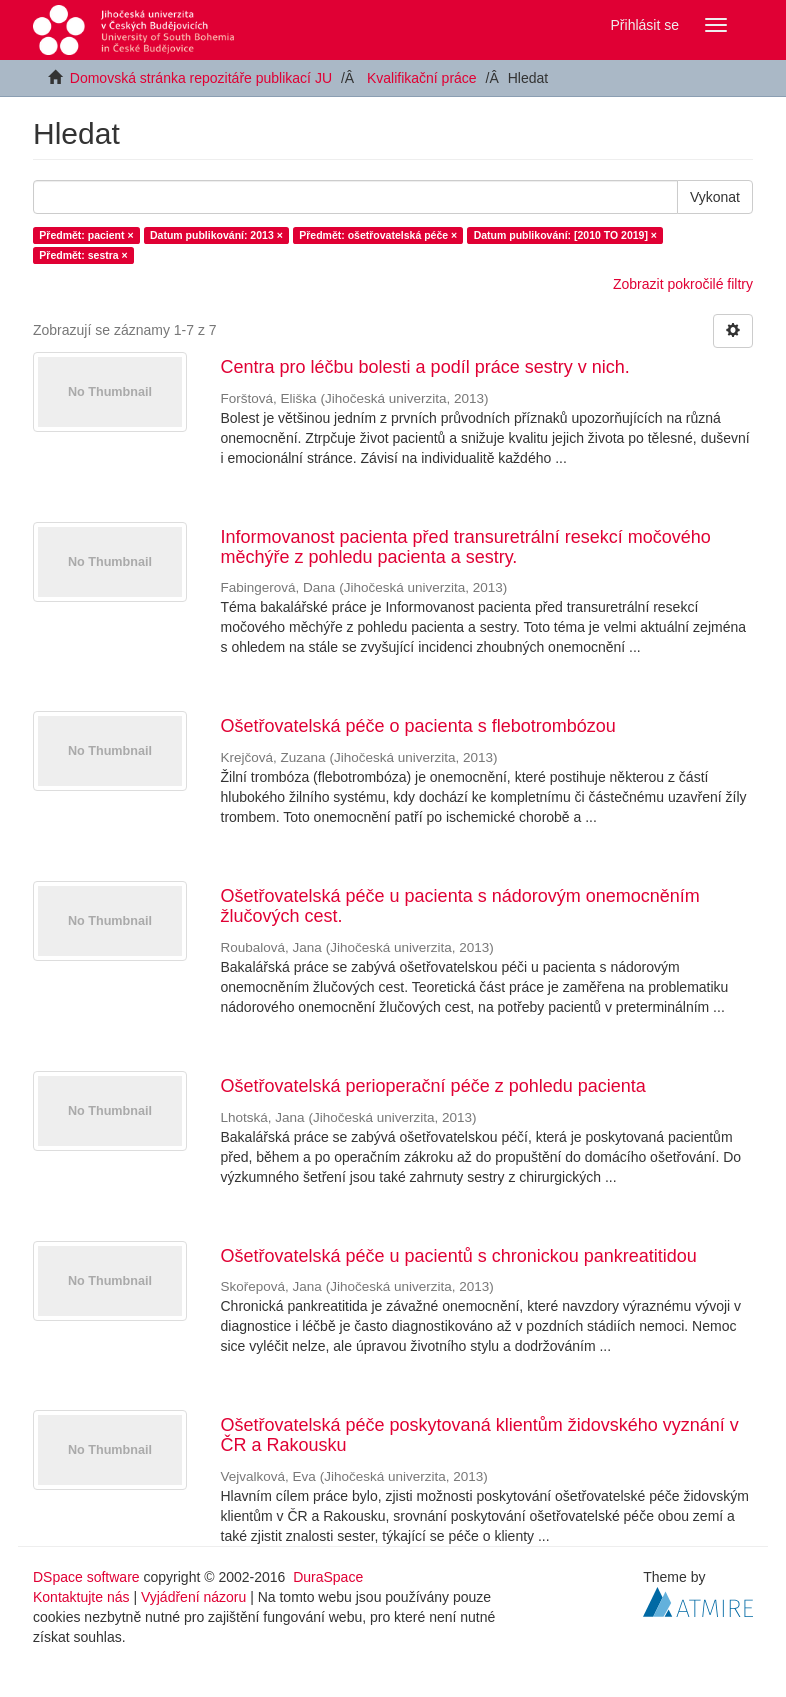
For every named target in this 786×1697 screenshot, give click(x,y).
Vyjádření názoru (193, 1597)
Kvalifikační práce (422, 78)
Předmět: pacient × (86, 235)
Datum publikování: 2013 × (216, 235)
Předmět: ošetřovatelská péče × (378, 235)
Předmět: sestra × (83, 255)
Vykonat (715, 197)
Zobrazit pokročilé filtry (683, 284)
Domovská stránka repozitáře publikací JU (201, 78)
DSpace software (86, 1577)
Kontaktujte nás (81, 1597)
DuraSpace (328, 1577)
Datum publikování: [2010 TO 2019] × (565, 235)
